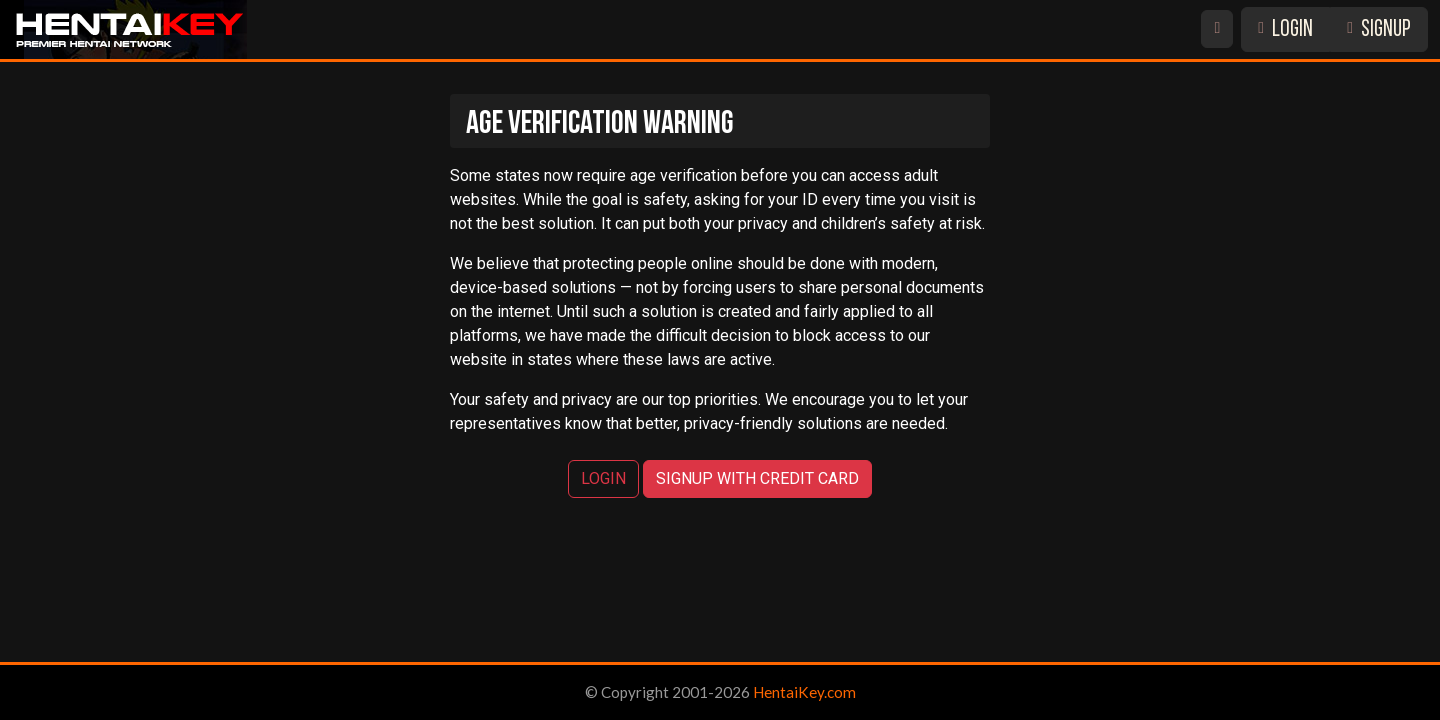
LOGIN (1285, 30)
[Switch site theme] (1217, 29)
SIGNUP (1379, 30)
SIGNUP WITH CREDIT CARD (757, 478)
